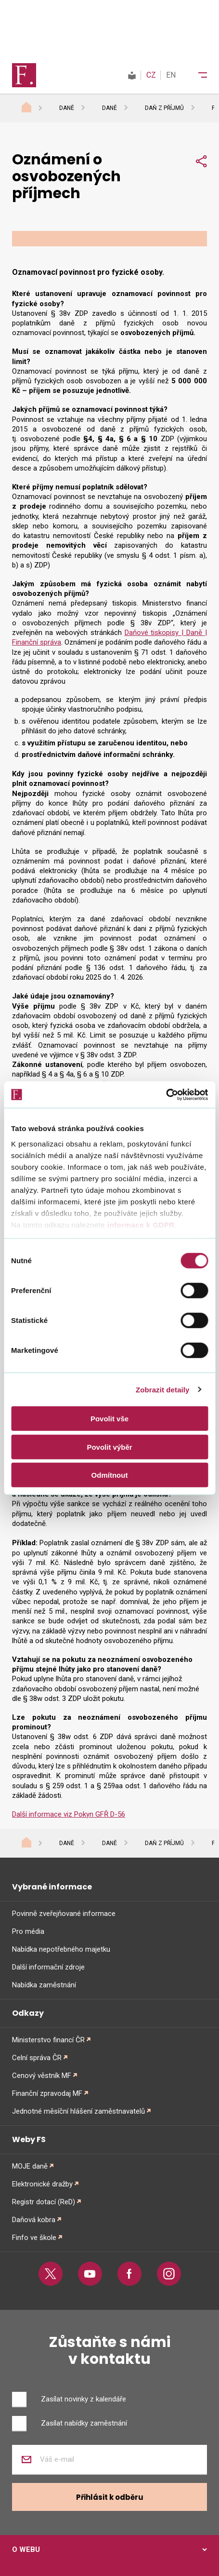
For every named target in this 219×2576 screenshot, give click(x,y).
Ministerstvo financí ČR (48, 2040)
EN (171, 75)
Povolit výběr (109, 1447)
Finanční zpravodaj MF (47, 2093)
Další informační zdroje (48, 1967)
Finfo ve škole (34, 2237)
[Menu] (196, 75)
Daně (66, 108)
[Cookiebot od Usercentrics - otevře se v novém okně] (166, 1094)
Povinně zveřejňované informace (64, 1913)
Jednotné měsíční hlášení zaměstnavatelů (78, 2111)
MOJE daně (30, 2166)
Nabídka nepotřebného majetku (61, 1949)
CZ (151, 75)
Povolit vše (109, 1419)
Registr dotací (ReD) (43, 2202)
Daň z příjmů (164, 108)
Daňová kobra (33, 2219)
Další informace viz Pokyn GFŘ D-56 (68, 1814)
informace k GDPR (139, 1224)
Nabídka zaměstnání (44, 1985)
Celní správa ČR (37, 2057)
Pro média (28, 1931)
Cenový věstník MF (41, 2075)
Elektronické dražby (42, 2184)
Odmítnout (109, 1475)
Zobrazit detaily (163, 1389)
